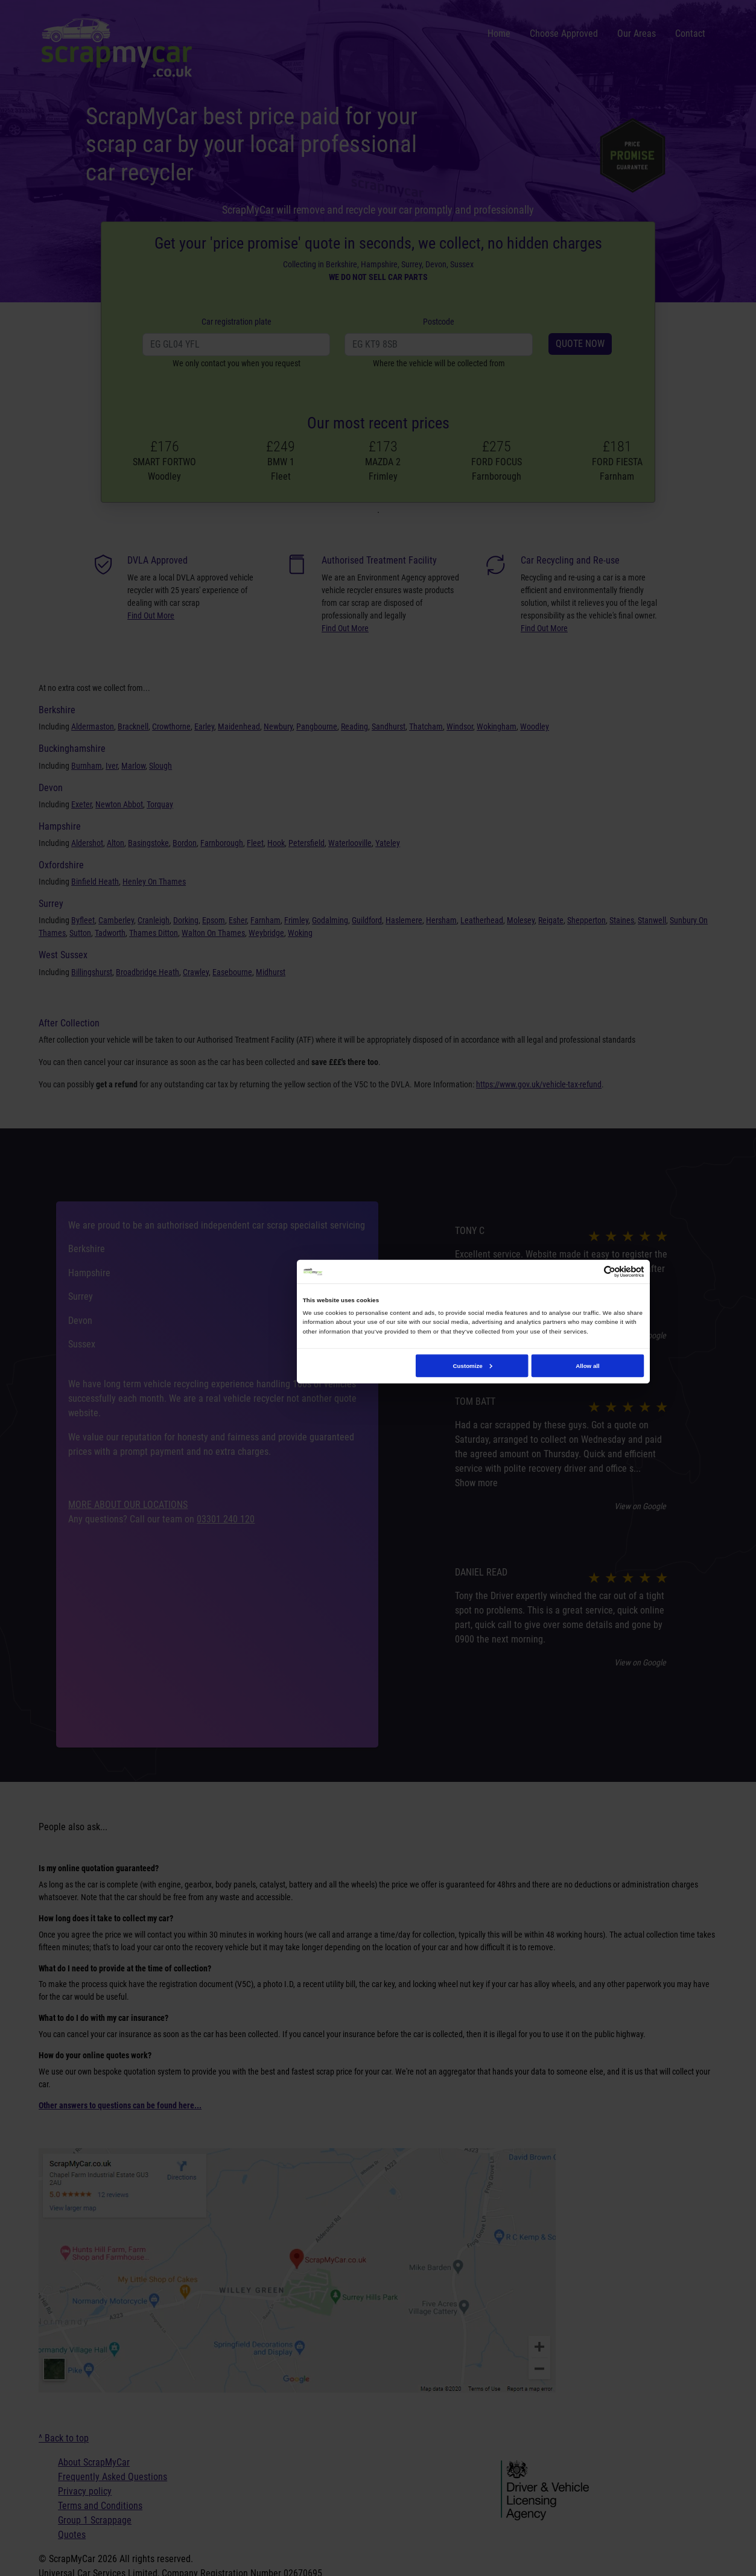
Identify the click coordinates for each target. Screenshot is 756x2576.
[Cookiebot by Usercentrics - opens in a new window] (609, 1271)
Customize (472, 1365)
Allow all (588, 1365)
